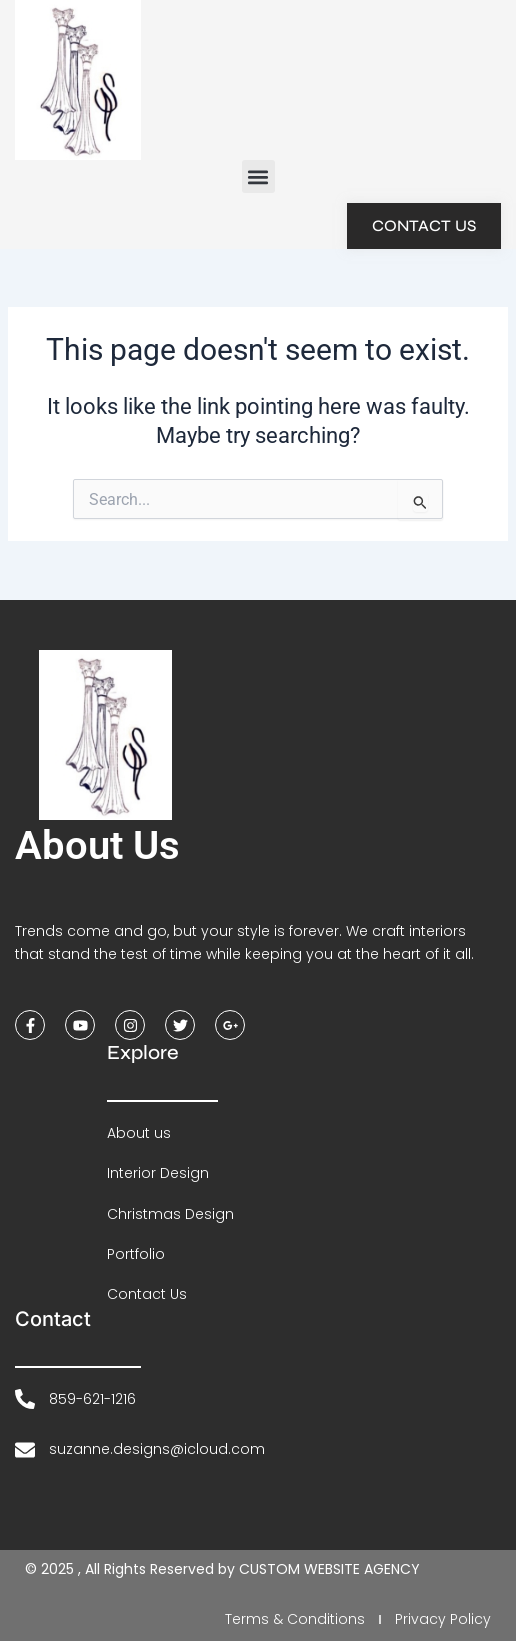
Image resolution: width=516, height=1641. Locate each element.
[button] (258, 176)
